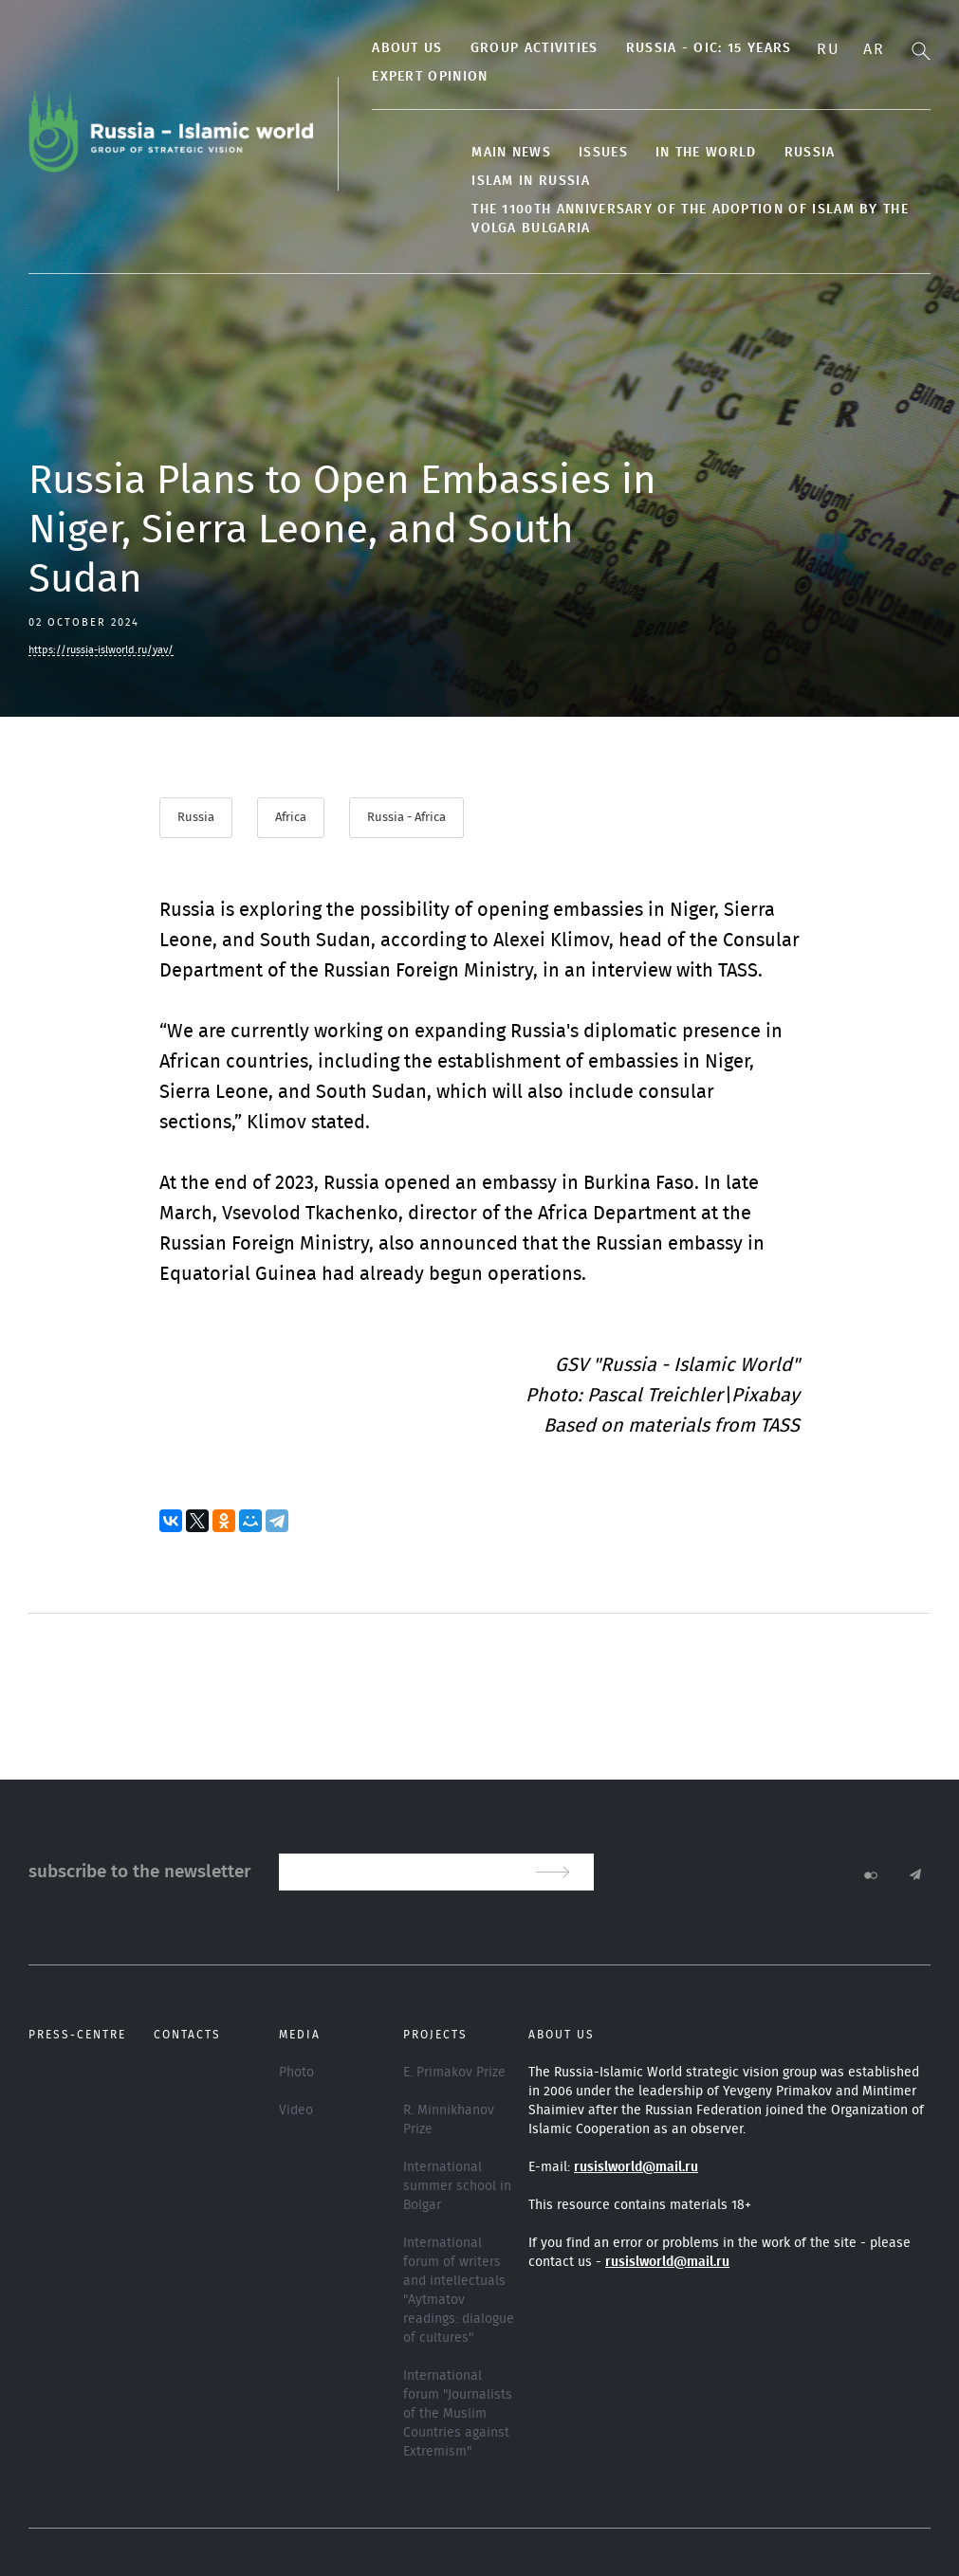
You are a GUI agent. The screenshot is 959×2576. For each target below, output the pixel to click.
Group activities (532, 48)
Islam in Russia (529, 181)
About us (405, 48)
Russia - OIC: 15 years (706, 48)
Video (296, 2110)
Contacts (187, 2034)
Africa (290, 818)
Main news (509, 152)
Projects (435, 2034)
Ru (828, 49)
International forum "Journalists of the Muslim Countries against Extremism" (457, 2413)
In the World (704, 152)
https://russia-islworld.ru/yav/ (101, 650)
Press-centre (77, 2034)
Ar (873, 49)
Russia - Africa (406, 818)
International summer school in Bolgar (457, 2186)
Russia (807, 152)
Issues (601, 152)
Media (300, 2034)
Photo (296, 2072)
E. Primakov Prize (454, 2072)
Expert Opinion (428, 76)
